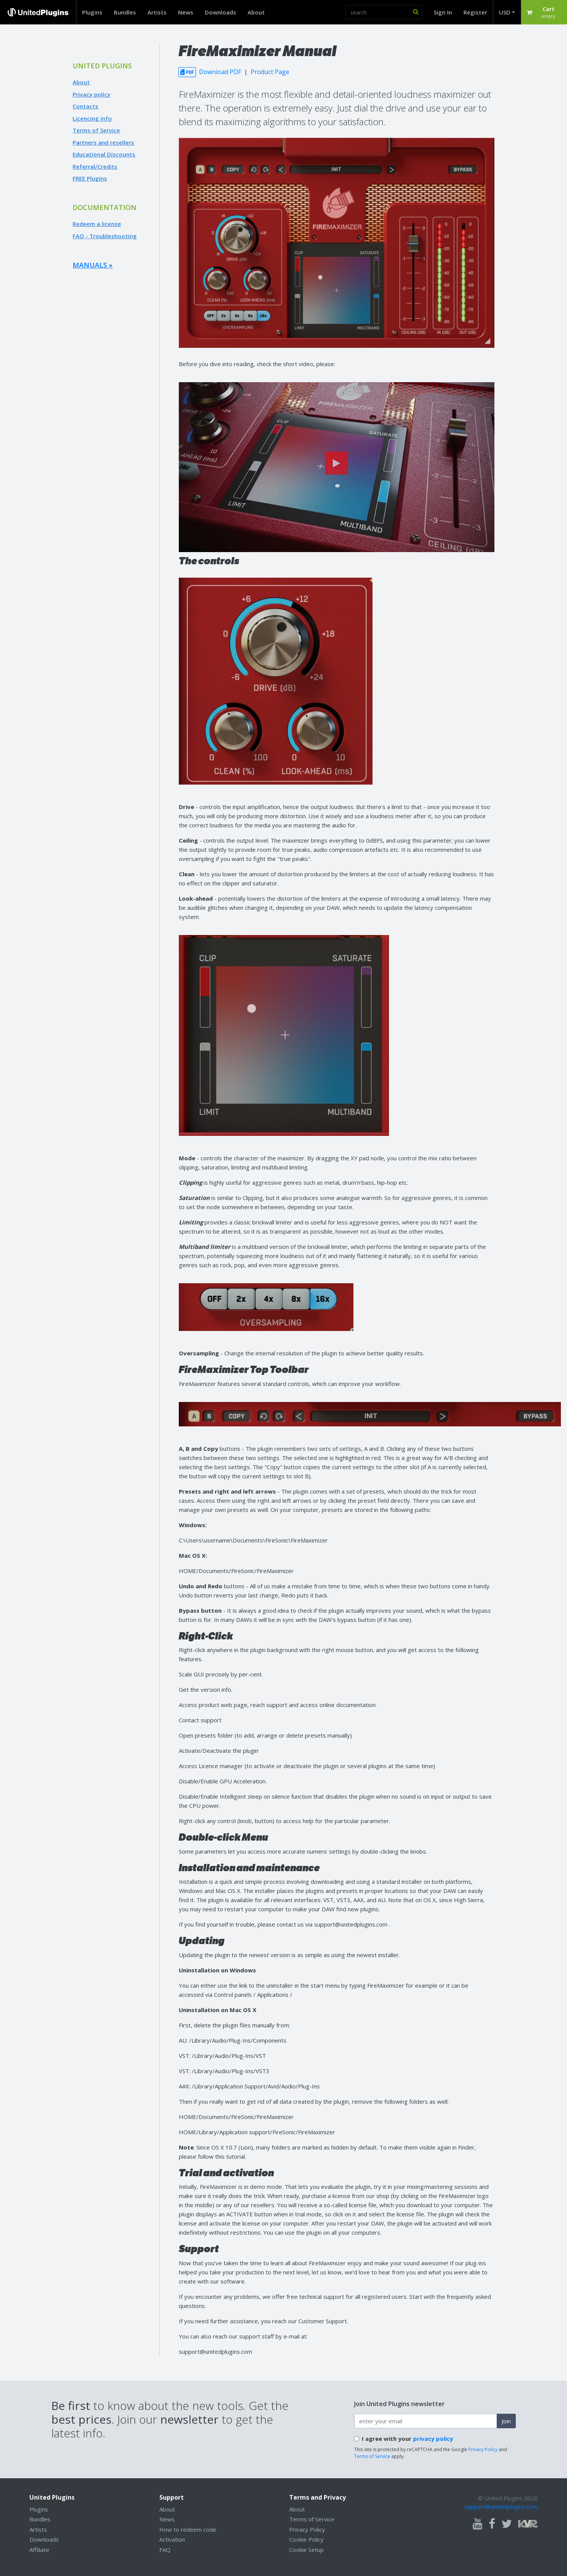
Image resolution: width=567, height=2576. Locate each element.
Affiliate (39, 2549)
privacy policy (433, 2438)
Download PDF (210, 72)
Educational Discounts (104, 154)
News (185, 12)
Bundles (125, 12)
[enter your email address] (425, 2421)
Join (506, 2421)
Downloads (220, 12)
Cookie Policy (306, 2539)
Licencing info (92, 118)
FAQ (164, 2549)
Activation (172, 2539)
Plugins (92, 12)
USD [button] (504, 12)
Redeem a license (97, 224)
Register (475, 12)
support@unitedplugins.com (501, 2506)
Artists (157, 12)
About (256, 12)
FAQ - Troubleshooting (105, 236)
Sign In (443, 12)
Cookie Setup (306, 2549)
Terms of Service (96, 130)
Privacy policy (91, 94)
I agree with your (407, 2438)
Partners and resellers (103, 142)
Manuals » (93, 265)
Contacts (85, 106)
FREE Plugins (90, 178)
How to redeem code (187, 2529)
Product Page (270, 72)
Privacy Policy (482, 2449)
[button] (544, 12)
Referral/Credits (95, 166)
